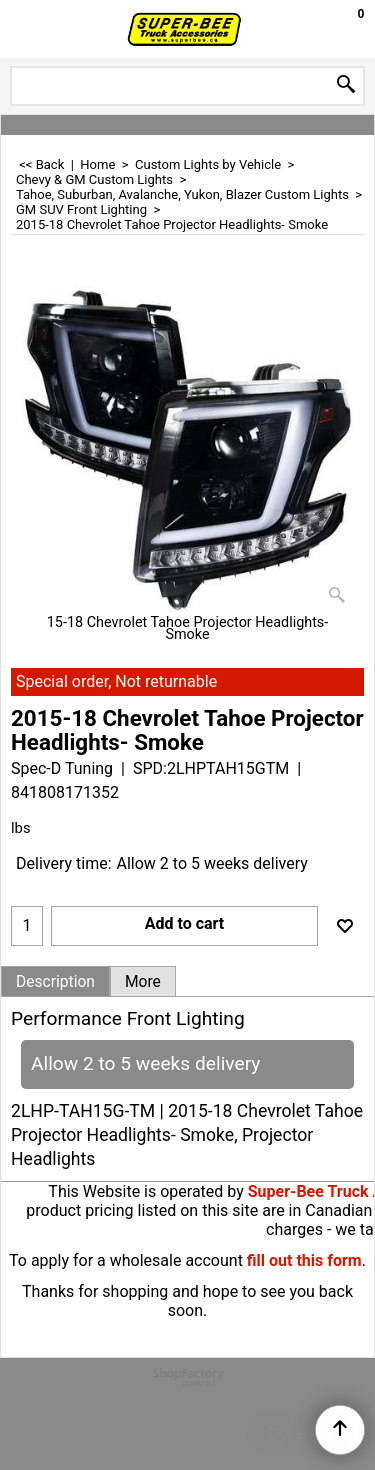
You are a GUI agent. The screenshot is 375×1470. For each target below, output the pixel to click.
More (143, 982)
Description (55, 982)
